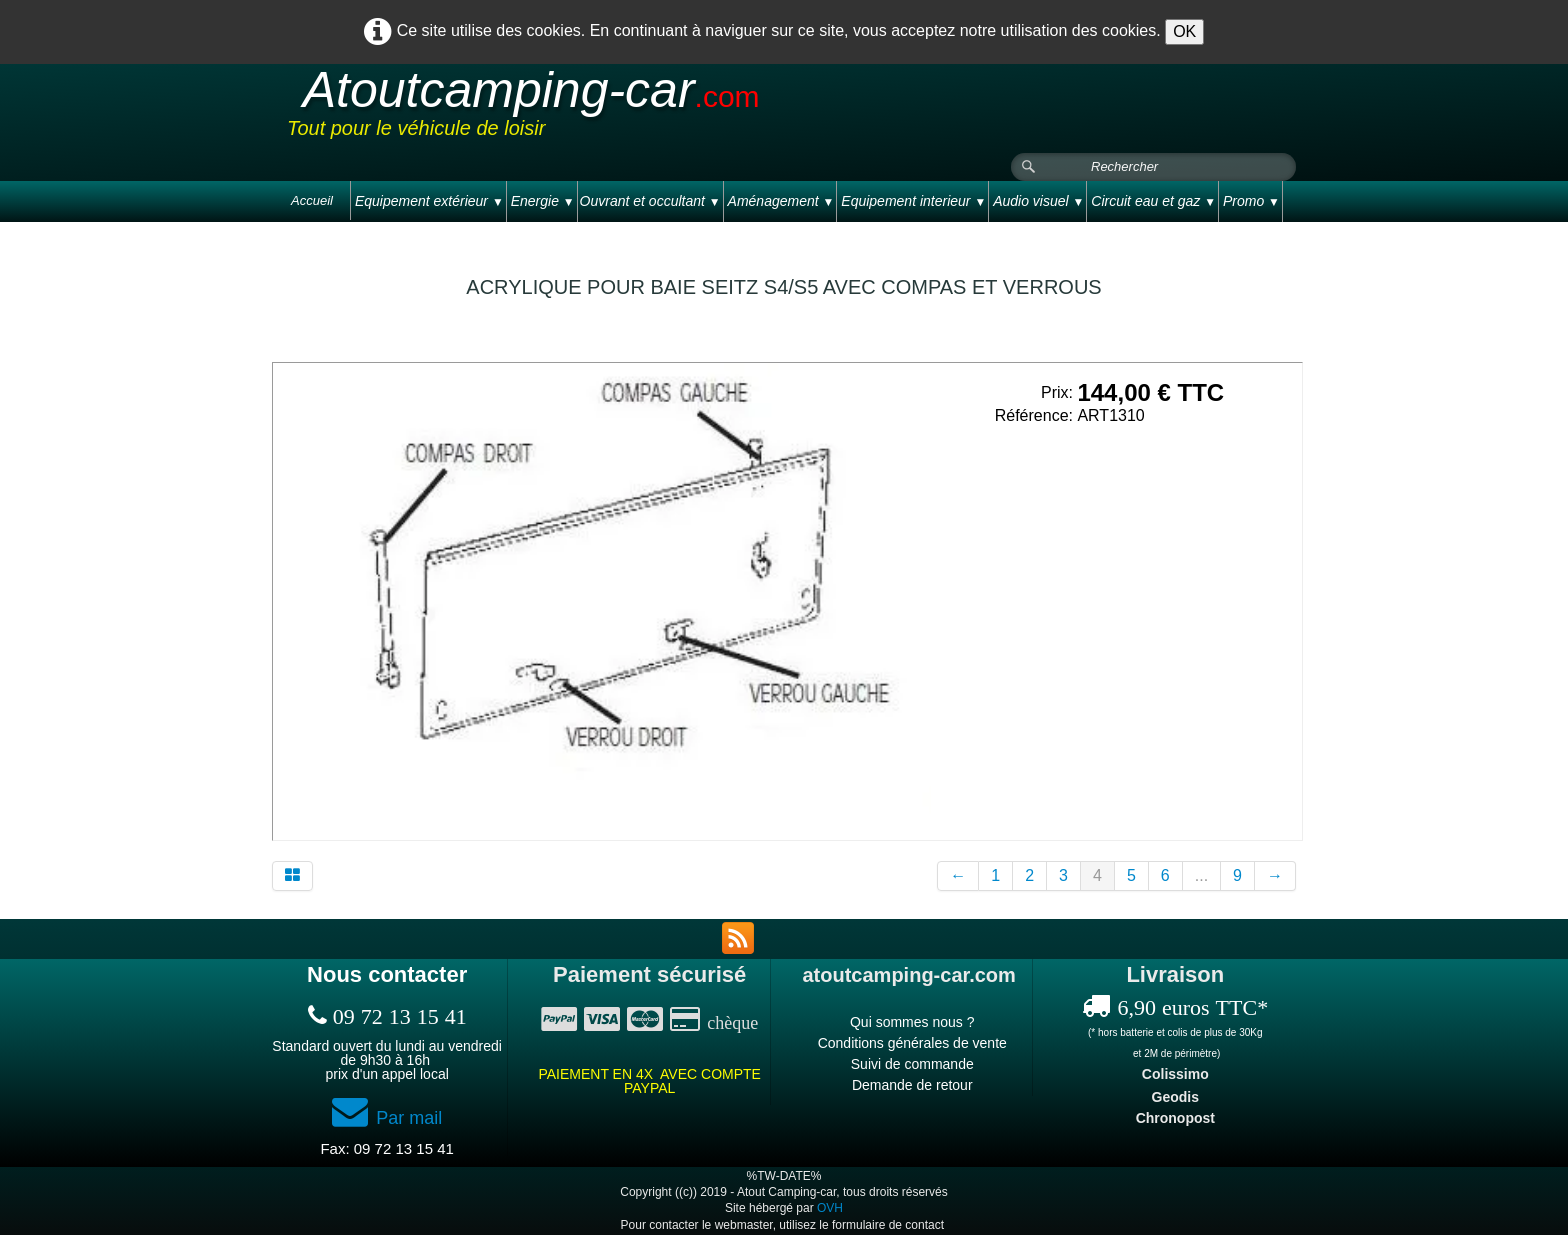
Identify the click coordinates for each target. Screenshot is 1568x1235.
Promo (1251, 201)
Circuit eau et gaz (1153, 201)
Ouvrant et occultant (650, 201)
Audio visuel (1038, 201)
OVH (830, 1208)
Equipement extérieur (429, 201)
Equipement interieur (913, 201)
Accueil (312, 200)
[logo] (666, 109)
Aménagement (781, 201)
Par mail (387, 1118)
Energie (543, 201)
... (1201, 875)
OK (1184, 31)
